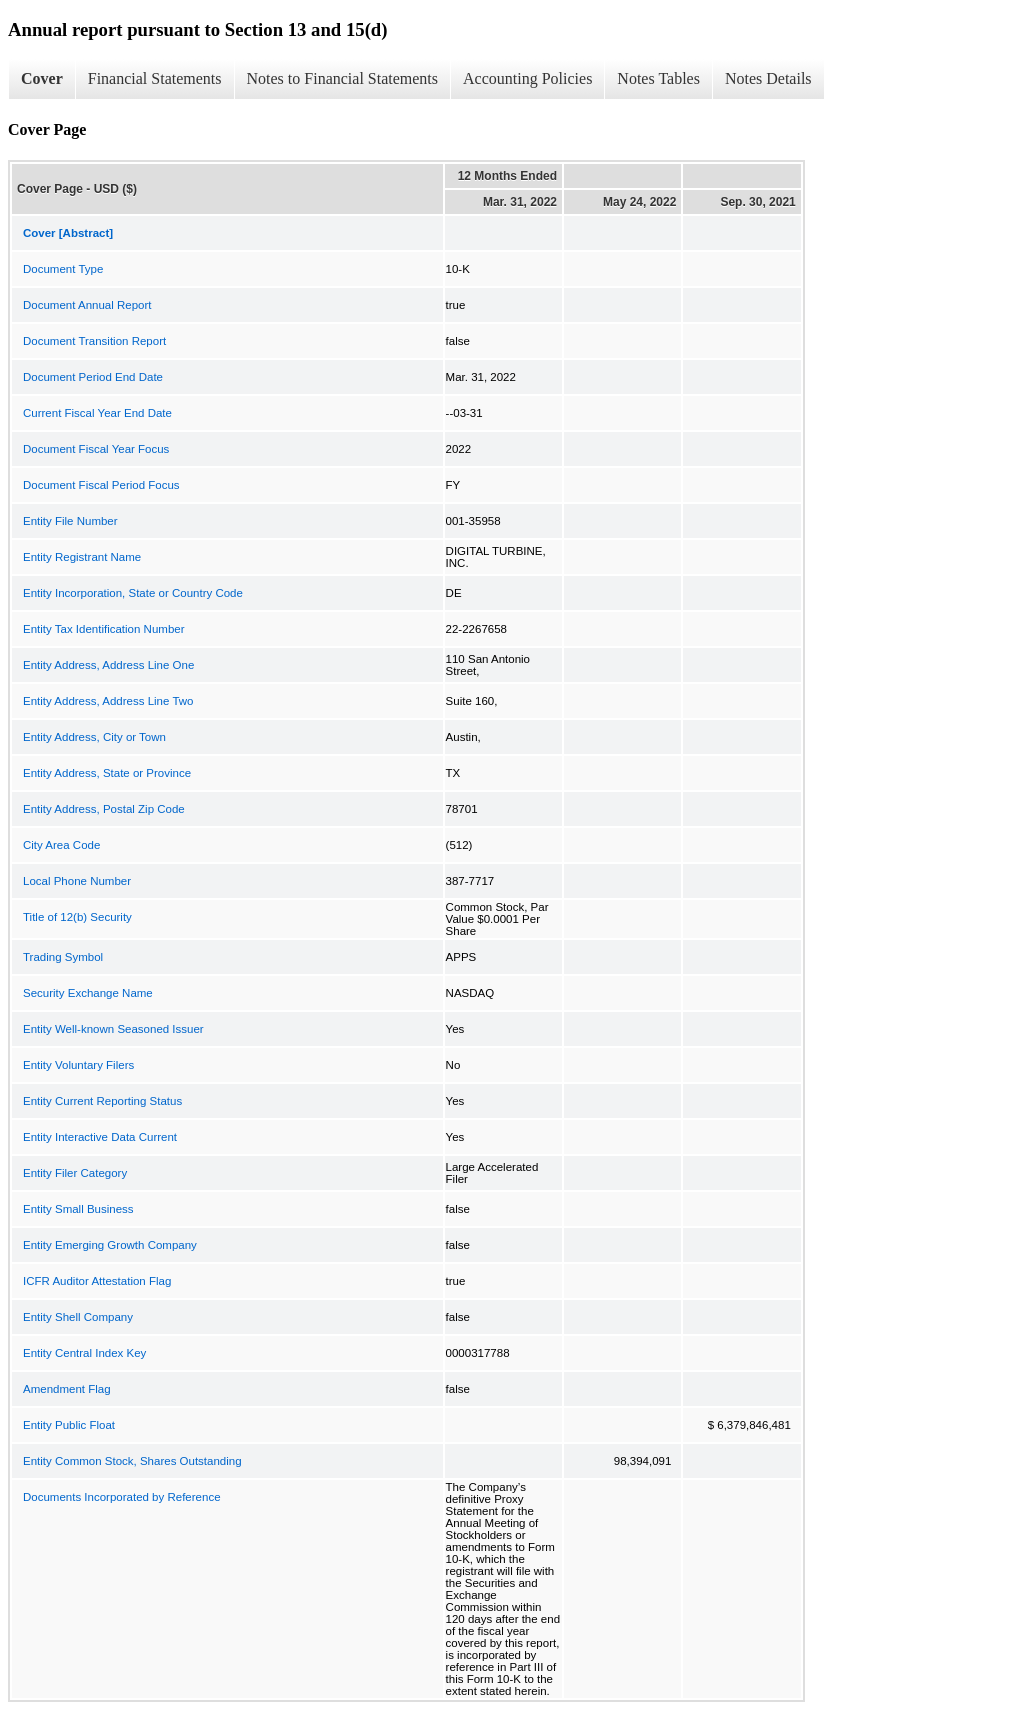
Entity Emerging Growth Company (110, 1245)
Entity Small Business (78, 1209)
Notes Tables (658, 78)
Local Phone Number (77, 881)
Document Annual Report (87, 305)
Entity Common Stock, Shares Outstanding (132, 1461)
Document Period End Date (93, 377)
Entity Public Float (69, 1425)
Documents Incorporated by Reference (122, 1497)
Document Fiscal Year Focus (96, 449)
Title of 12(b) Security (77, 917)
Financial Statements (155, 78)
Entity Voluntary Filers (78, 1065)
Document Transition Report (94, 341)
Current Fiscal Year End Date (97, 413)
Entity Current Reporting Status (102, 1101)
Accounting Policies (527, 78)
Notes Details (768, 78)
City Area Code (61, 845)
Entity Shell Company (78, 1317)
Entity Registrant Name (82, 557)
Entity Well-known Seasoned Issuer (113, 1029)
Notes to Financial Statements (343, 78)
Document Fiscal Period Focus (101, 485)
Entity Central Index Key (84, 1353)
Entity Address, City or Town (94, 737)
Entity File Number (70, 521)
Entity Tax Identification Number (104, 629)
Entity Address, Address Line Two (108, 701)
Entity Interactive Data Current (100, 1137)
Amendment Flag (67, 1389)
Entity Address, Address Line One (108, 665)
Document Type (63, 269)
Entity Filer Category (75, 1173)
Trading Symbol (63, 957)
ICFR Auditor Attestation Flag (97, 1281)
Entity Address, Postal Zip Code (104, 809)
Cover (42, 78)
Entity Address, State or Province (107, 773)
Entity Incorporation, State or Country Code (133, 593)
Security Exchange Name (88, 993)
